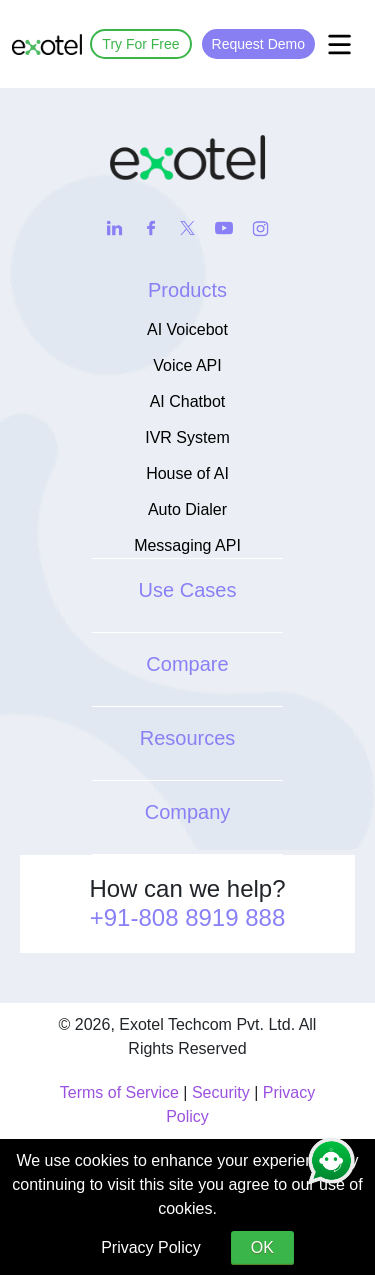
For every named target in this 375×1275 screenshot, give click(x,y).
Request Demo (258, 44)
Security (221, 1092)
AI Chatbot (188, 401)
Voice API (187, 365)
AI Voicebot (187, 329)
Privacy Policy (151, 1247)
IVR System (187, 437)
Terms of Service (119, 1092)
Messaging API (187, 545)
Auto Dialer (187, 509)
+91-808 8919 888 (188, 917)
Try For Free (140, 44)
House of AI (187, 473)
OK (262, 1247)
